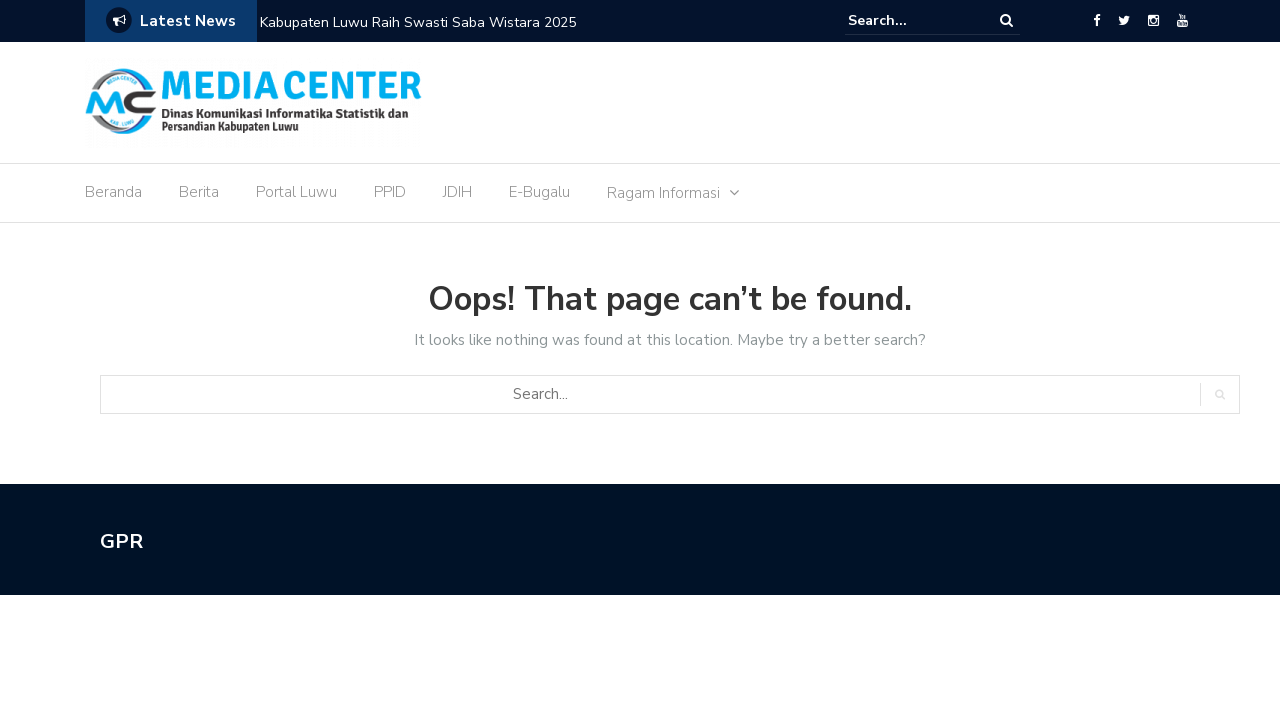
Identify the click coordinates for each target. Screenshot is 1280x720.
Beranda (113, 192)
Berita (199, 192)
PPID (390, 192)
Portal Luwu (296, 192)
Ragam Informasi (663, 193)
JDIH (457, 192)
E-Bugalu (539, 192)
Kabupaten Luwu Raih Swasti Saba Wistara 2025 (418, 22)
